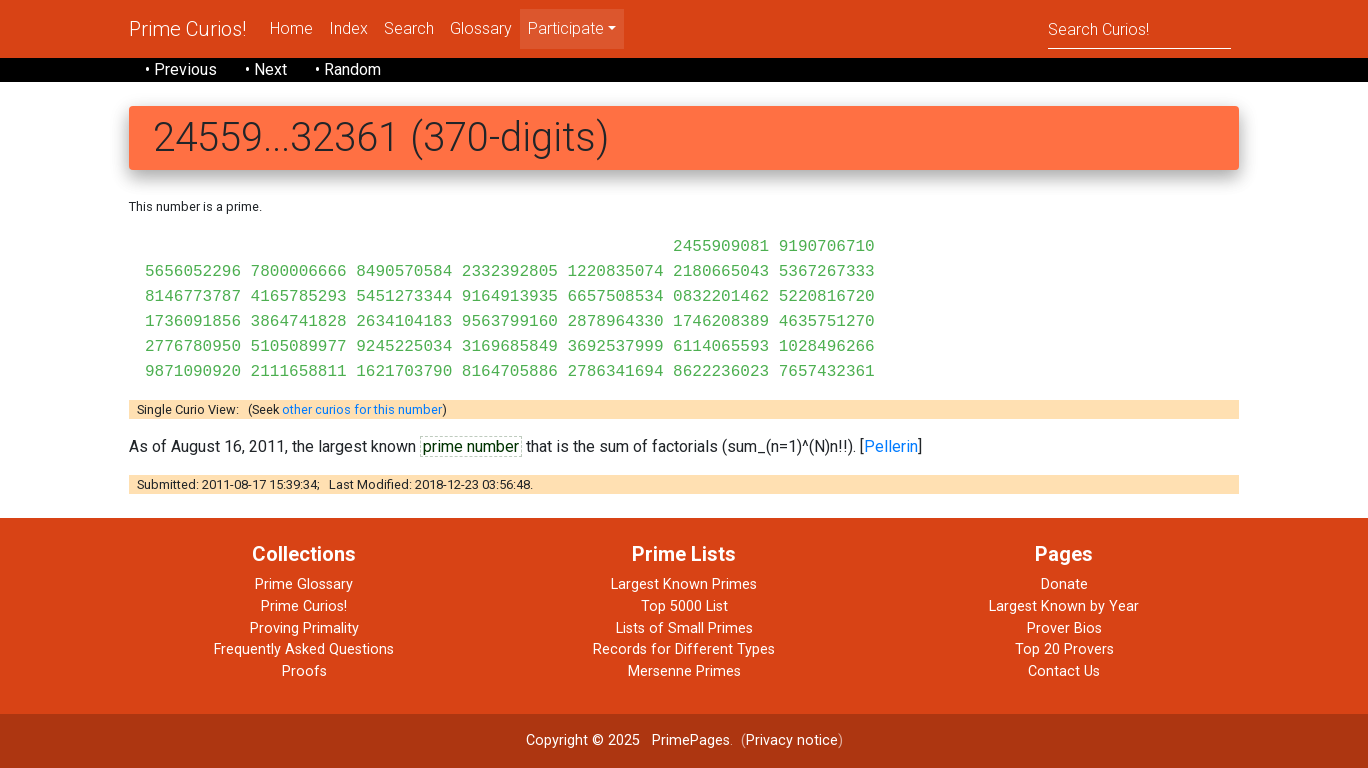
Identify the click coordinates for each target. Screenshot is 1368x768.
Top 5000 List (684, 606)
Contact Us (1064, 671)
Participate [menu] (566, 28)
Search (409, 28)
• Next (266, 69)
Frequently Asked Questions (304, 649)
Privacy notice (792, 740)
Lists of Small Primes (684, 628)
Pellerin (891, 446)
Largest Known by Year (1064, 606)
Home (291, 28)
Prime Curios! (187, 29)
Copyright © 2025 (583, 740)
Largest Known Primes (684, 584)
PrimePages (691, 740)
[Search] (1139, 28)
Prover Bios (1064, 628)
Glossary (481, 28)
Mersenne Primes (684, 671)
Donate (1064, 584)
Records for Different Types (684, 649)
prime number (471, 446)
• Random (348, 69)
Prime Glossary (304, 584)
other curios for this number (362, 409)
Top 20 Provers (1064, 649)
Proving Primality (304, 628)
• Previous (181, 69)
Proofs (304, 671)
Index (348, 28)
